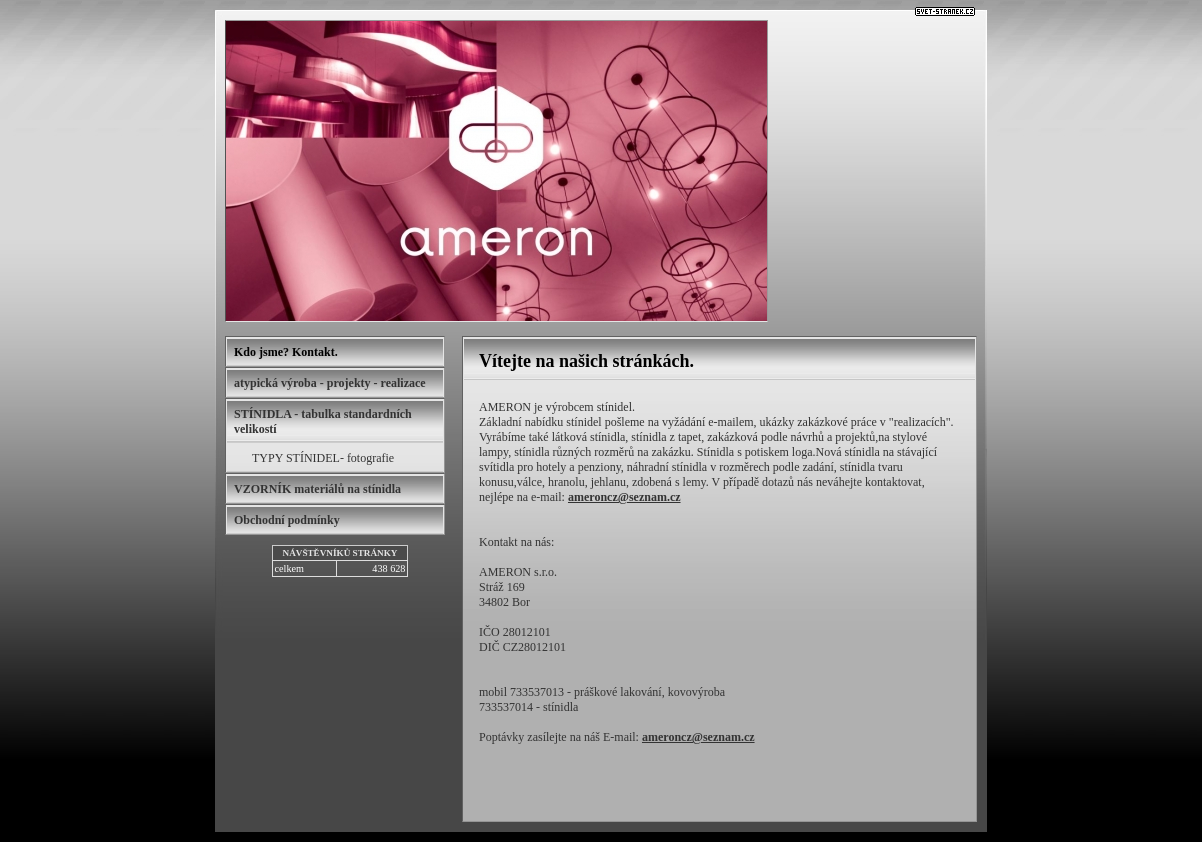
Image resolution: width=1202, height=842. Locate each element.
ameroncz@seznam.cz (624, 497)
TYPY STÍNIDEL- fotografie (323, 458)
